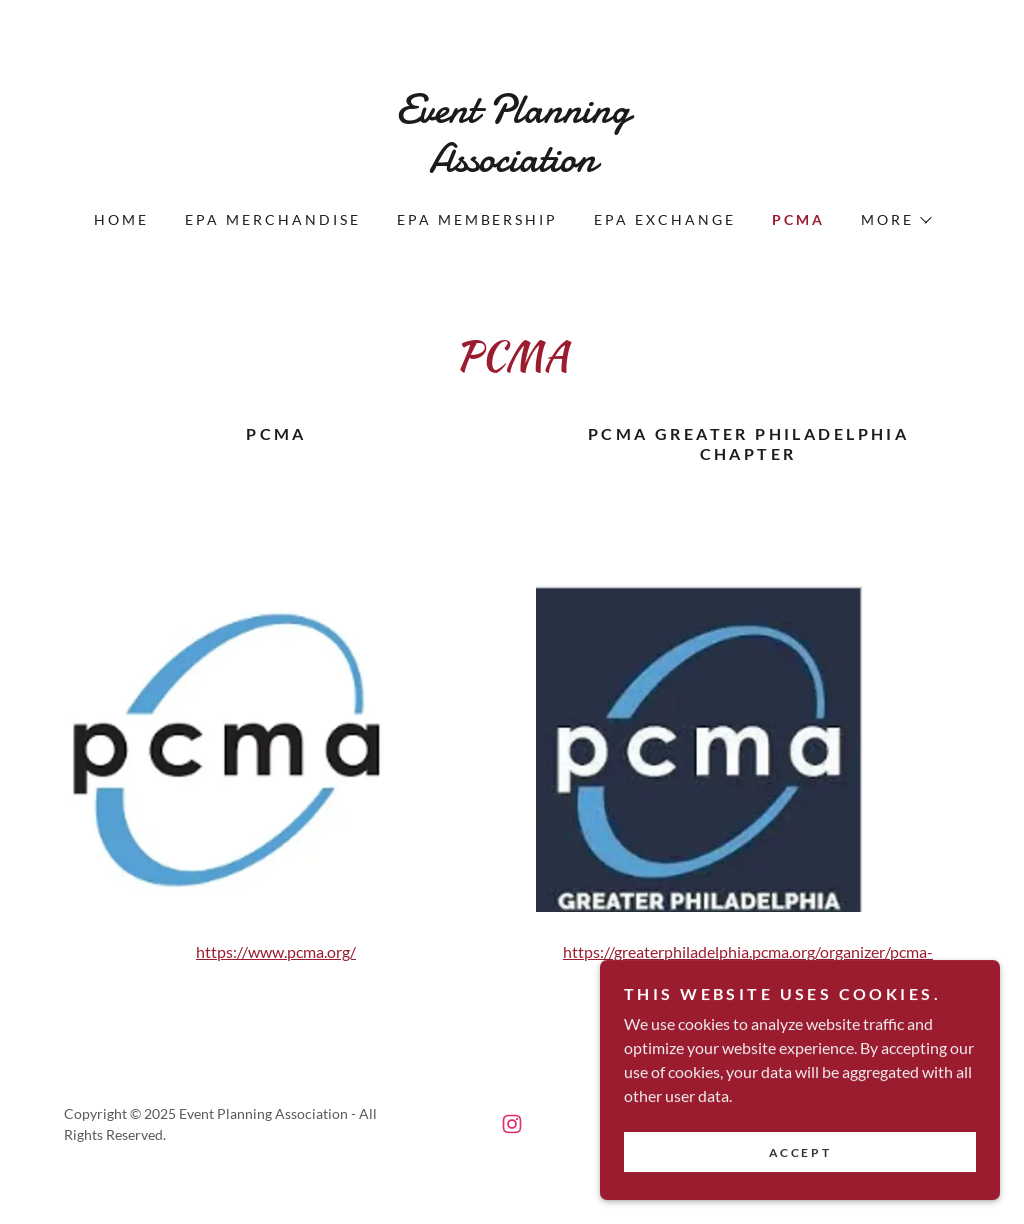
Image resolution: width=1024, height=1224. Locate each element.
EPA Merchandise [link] (273, 219)
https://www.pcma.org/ (276, 951)
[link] (512, 165)
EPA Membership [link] (478, 219)
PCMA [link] (798, 219)
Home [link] (121, 219)
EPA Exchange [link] (665, 219)
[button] (895, 220)
